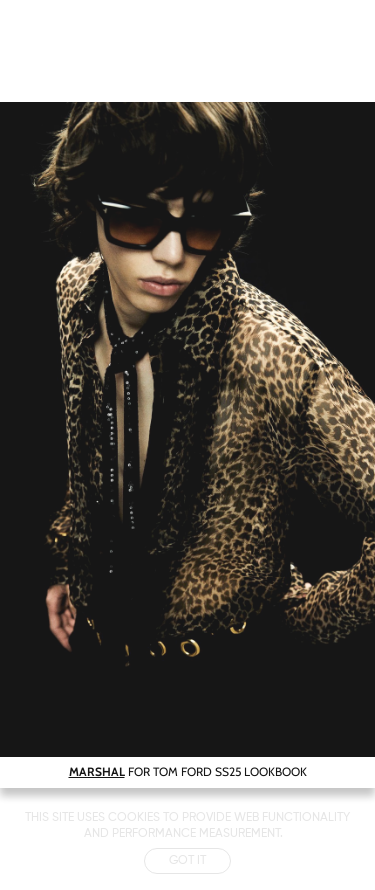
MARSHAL (97, 771)
